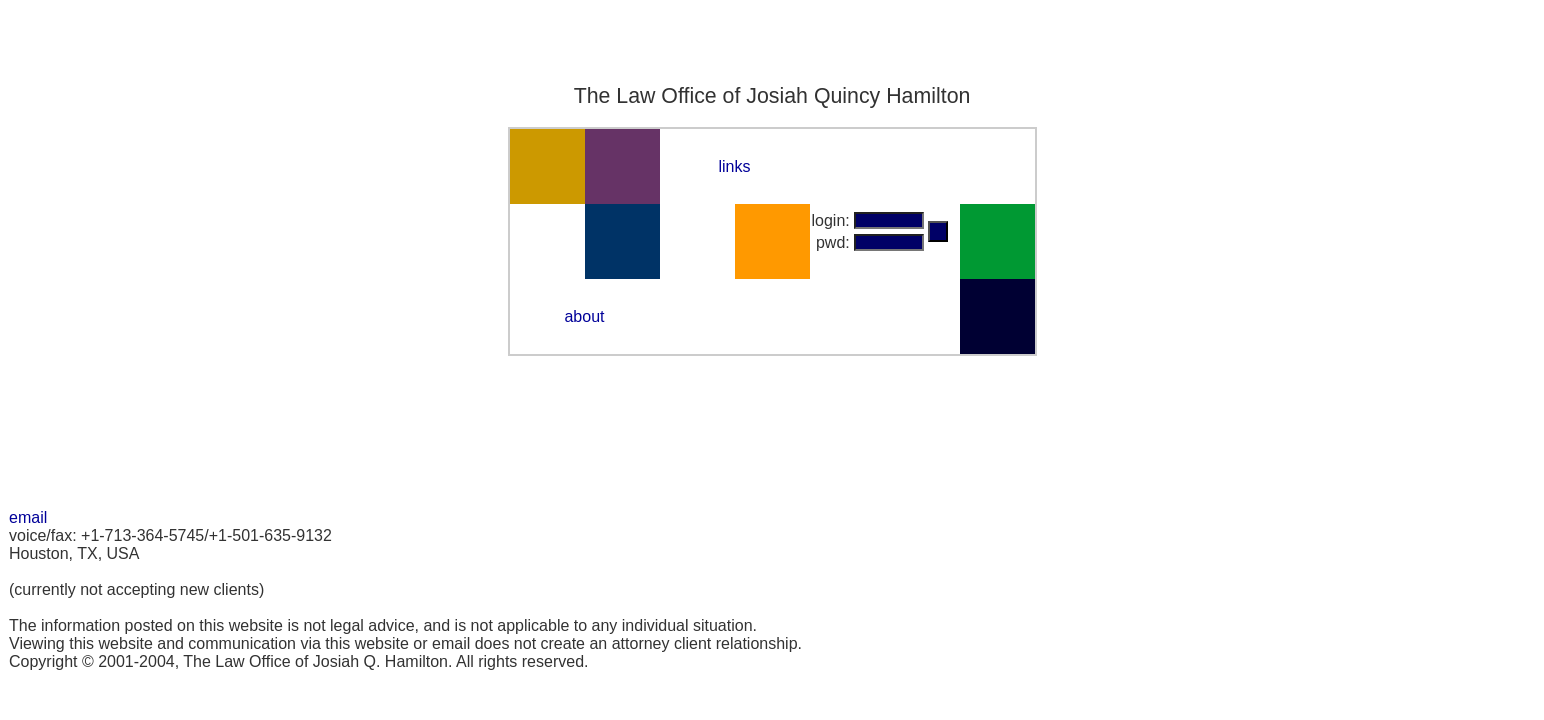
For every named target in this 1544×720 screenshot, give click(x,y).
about (584, 316)
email (28, 517)
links (734, 166)
